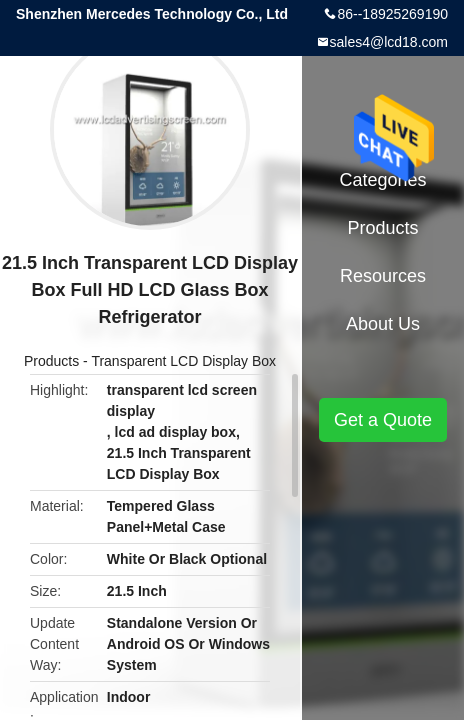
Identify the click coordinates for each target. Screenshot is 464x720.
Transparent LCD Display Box (183, 361)
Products (51, 361)
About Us (383, 324)
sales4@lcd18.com (389, 42)
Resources (383, 276)
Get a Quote (383, 420)
